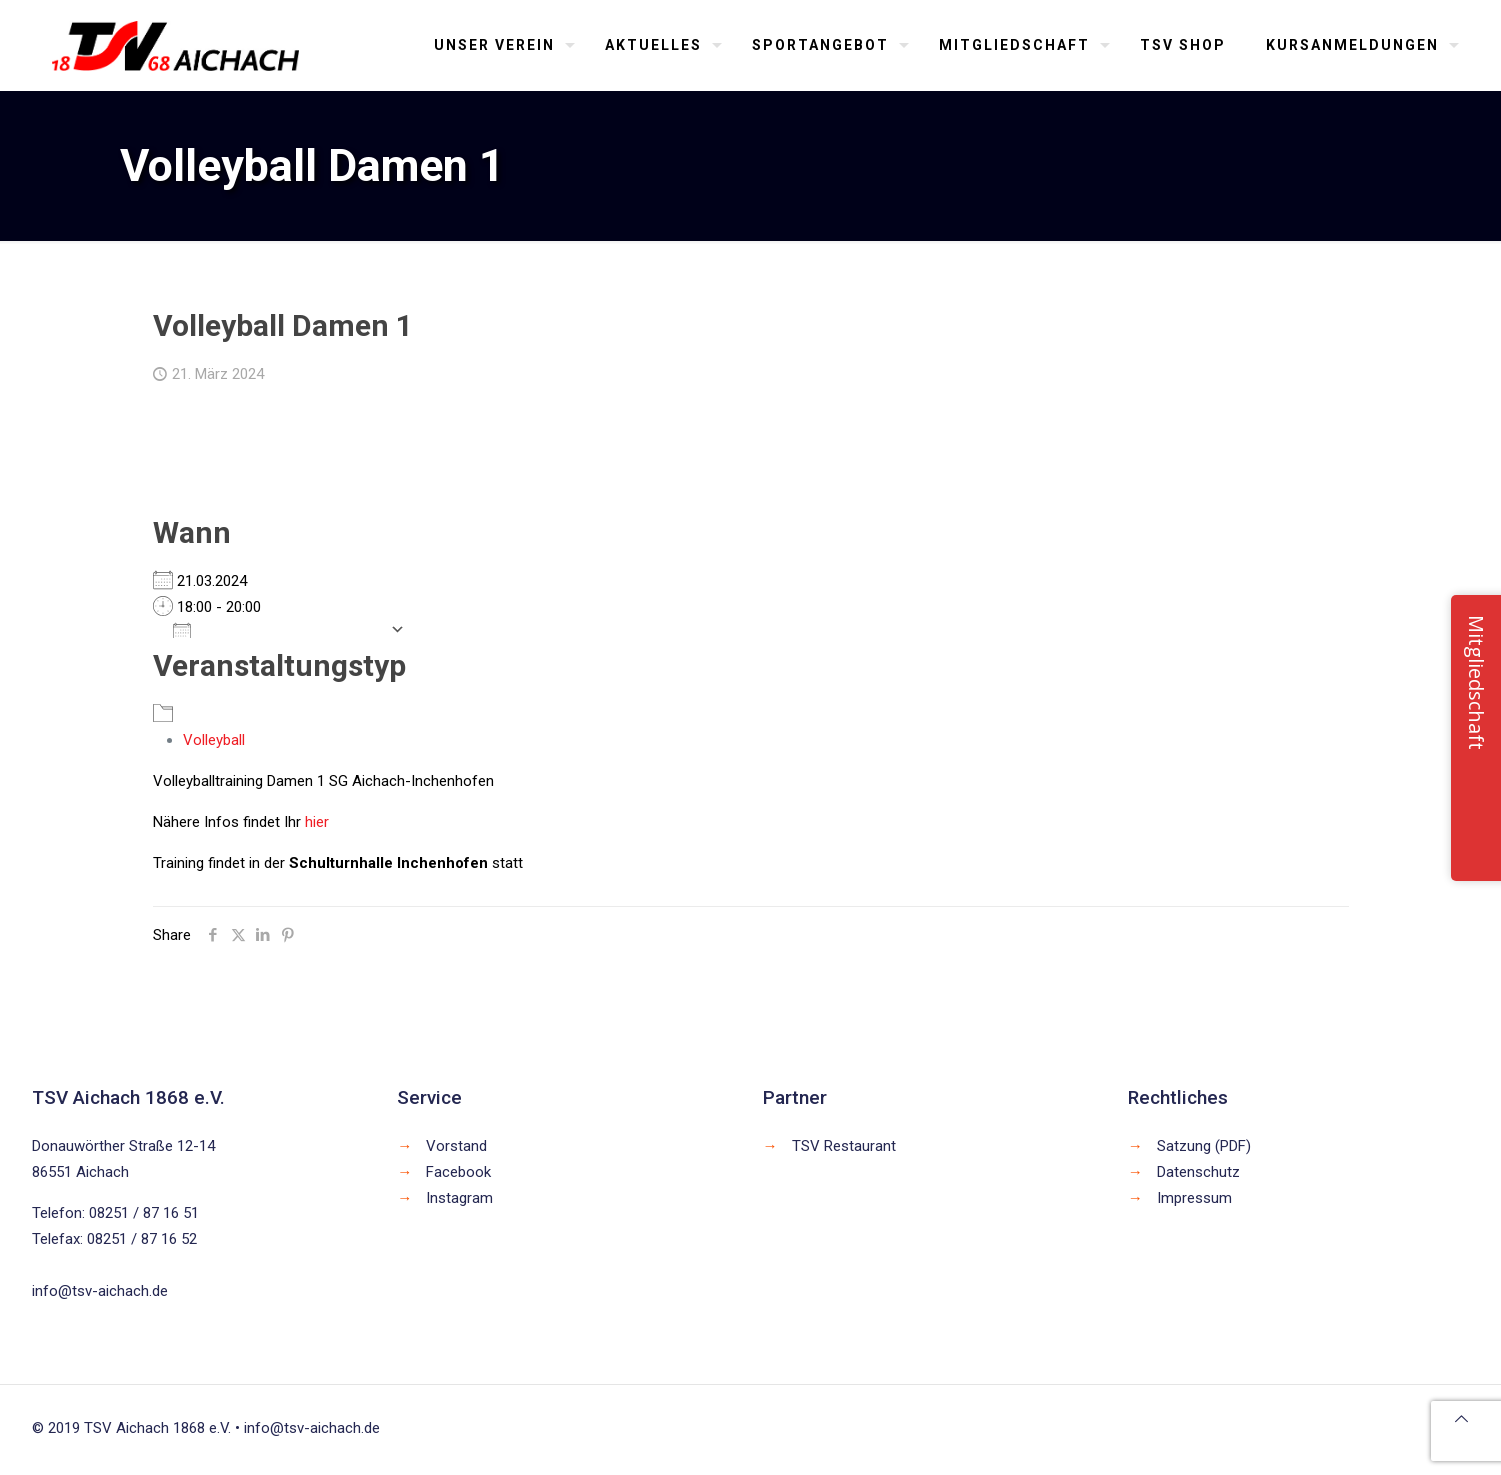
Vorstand (456, 1146)
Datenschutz (1198, 1172)
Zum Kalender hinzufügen (276, 629)
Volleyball (214, 740)
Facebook (458, 1172)
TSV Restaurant (844, 1146)
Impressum (1194, 1198)
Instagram (459, 1198)
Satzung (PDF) (1204, 1146)
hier (317, 822)
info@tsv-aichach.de (100, 1291)
